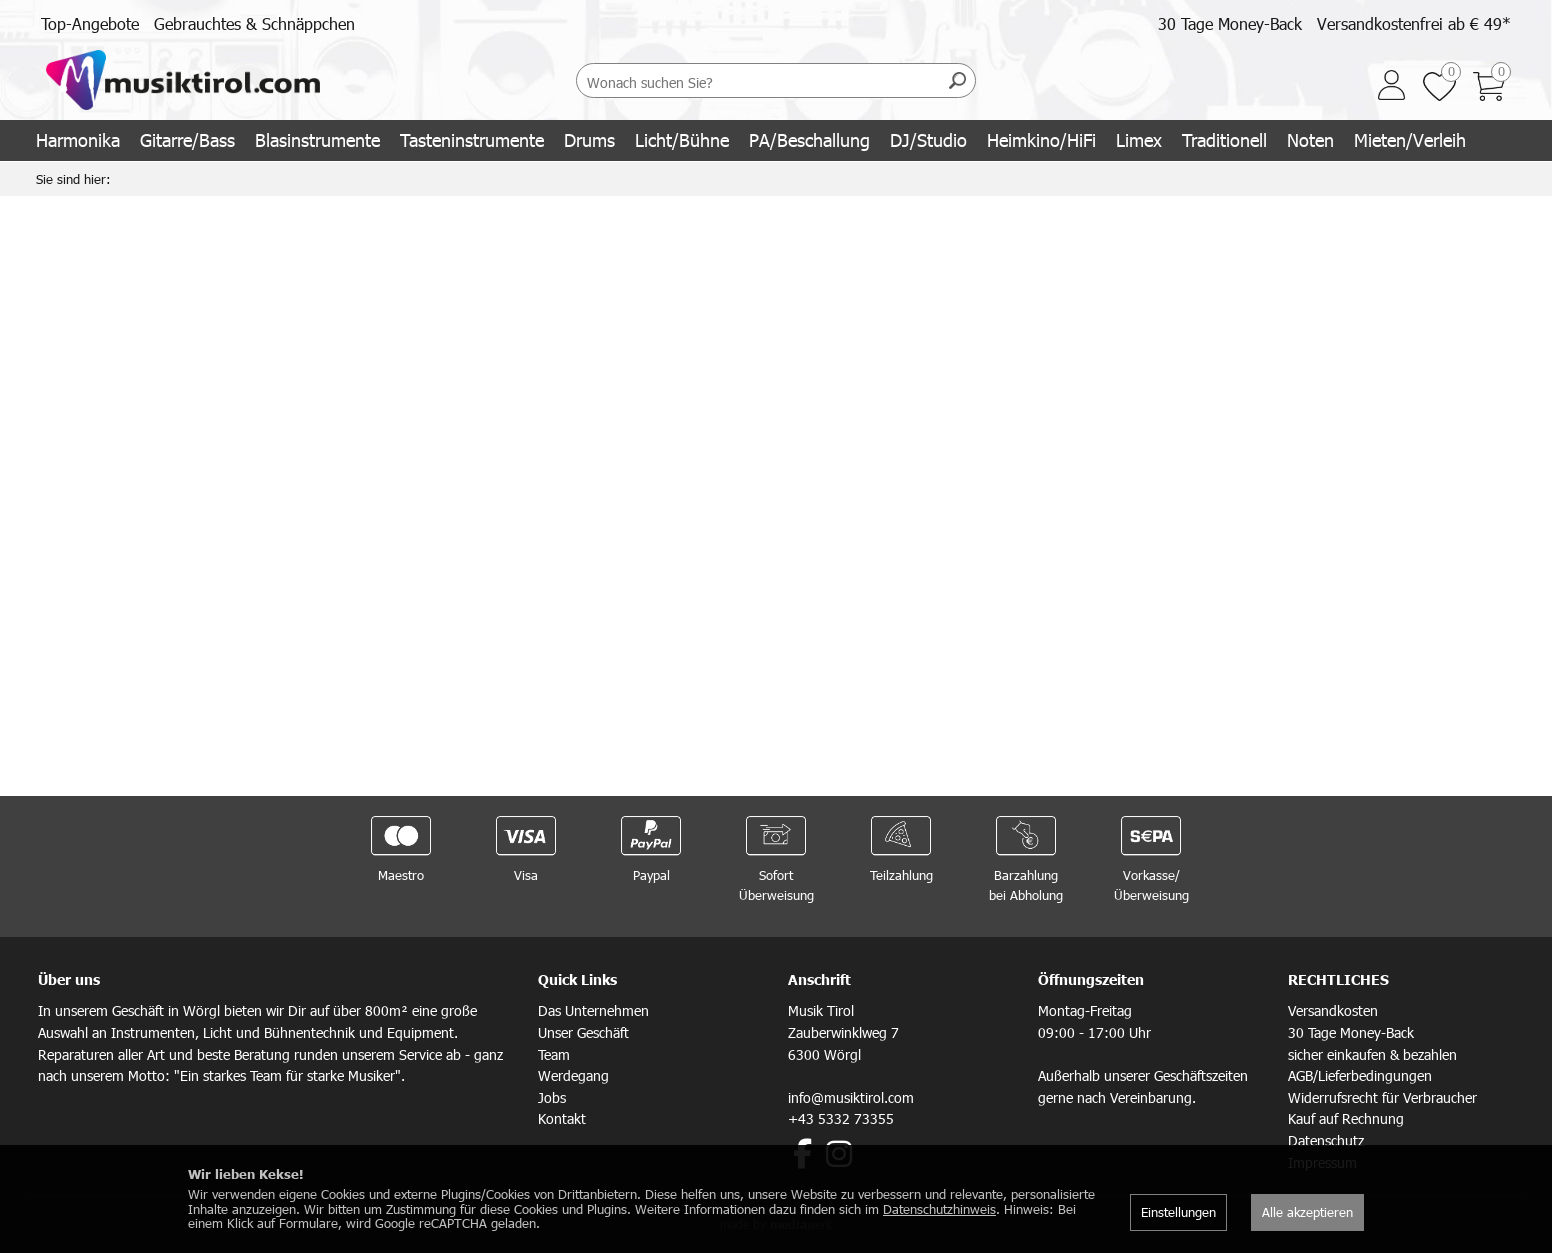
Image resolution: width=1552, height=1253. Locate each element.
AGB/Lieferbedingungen (1360, 1075)
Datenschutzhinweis (939, 1209)
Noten (1310, 139)
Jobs (552, 1097)
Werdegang (573, 1075)
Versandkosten (1333, 1010)
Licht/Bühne (682, 139)
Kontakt (562, 1118)
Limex (1139, 139)
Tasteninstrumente (472, 139)
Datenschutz (1326, 1140)
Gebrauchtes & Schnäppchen (254, 23)
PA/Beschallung (809, 139)
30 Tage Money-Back (1230, 23)
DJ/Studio (928, 139)
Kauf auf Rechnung (1346, 1118)
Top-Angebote (90, 23)
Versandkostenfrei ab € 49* (1414, 23)
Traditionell (1224, 139)
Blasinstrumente (317, 139)
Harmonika (78, 139)
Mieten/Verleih (1410, 139)
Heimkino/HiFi (1041, 139)
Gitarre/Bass (187, 139)
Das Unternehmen (593, 1010)
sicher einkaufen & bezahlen (1372, 1054)
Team (554, 1054)
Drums (589, 139)
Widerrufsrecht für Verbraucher (1382, 1097)
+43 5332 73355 (841, 1118)
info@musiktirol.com (851, 1097)
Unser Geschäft (583, 1032)
